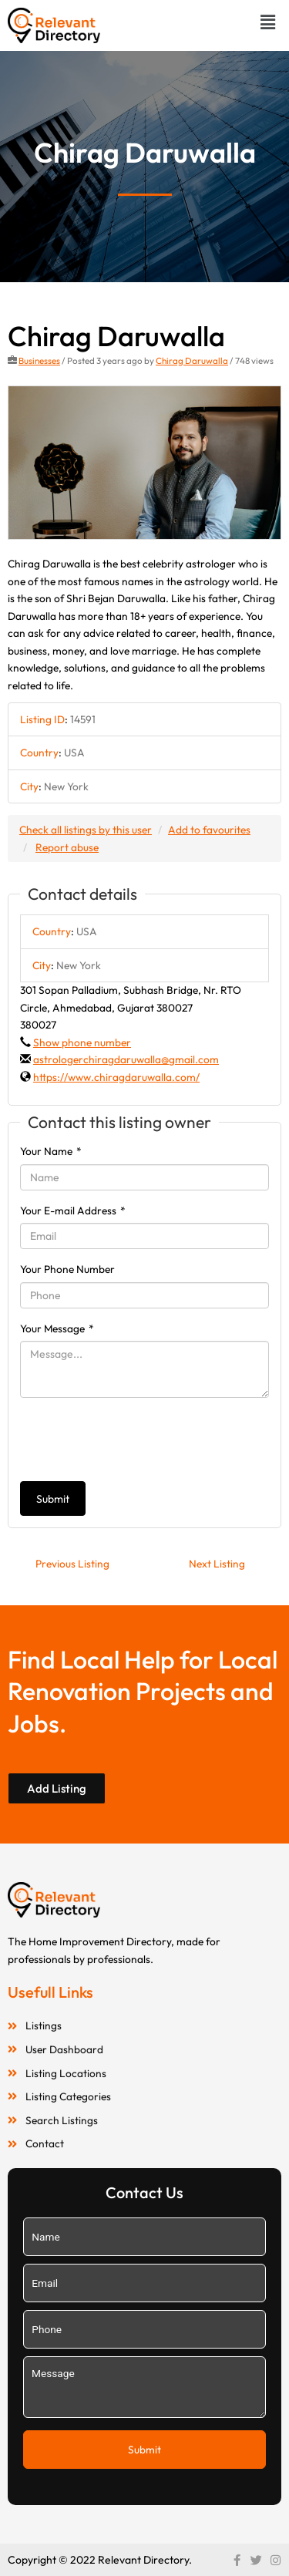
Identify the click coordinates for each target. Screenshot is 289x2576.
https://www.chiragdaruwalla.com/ (116, 1077)
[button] (268, 22)
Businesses (39, 360)
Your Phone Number (67, 1269)
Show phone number (82, 1042)
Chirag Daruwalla (192, 360)
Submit (52, 1499)
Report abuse (67, 847)
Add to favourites (209, 830)
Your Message (57, 1328)
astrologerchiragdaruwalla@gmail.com (126, 1059)
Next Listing (217, 1564)
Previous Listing (72, 1564)
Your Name (51, 1151)
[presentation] (137, 1439)
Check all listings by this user (85, 830)
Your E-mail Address (73, 1210)
